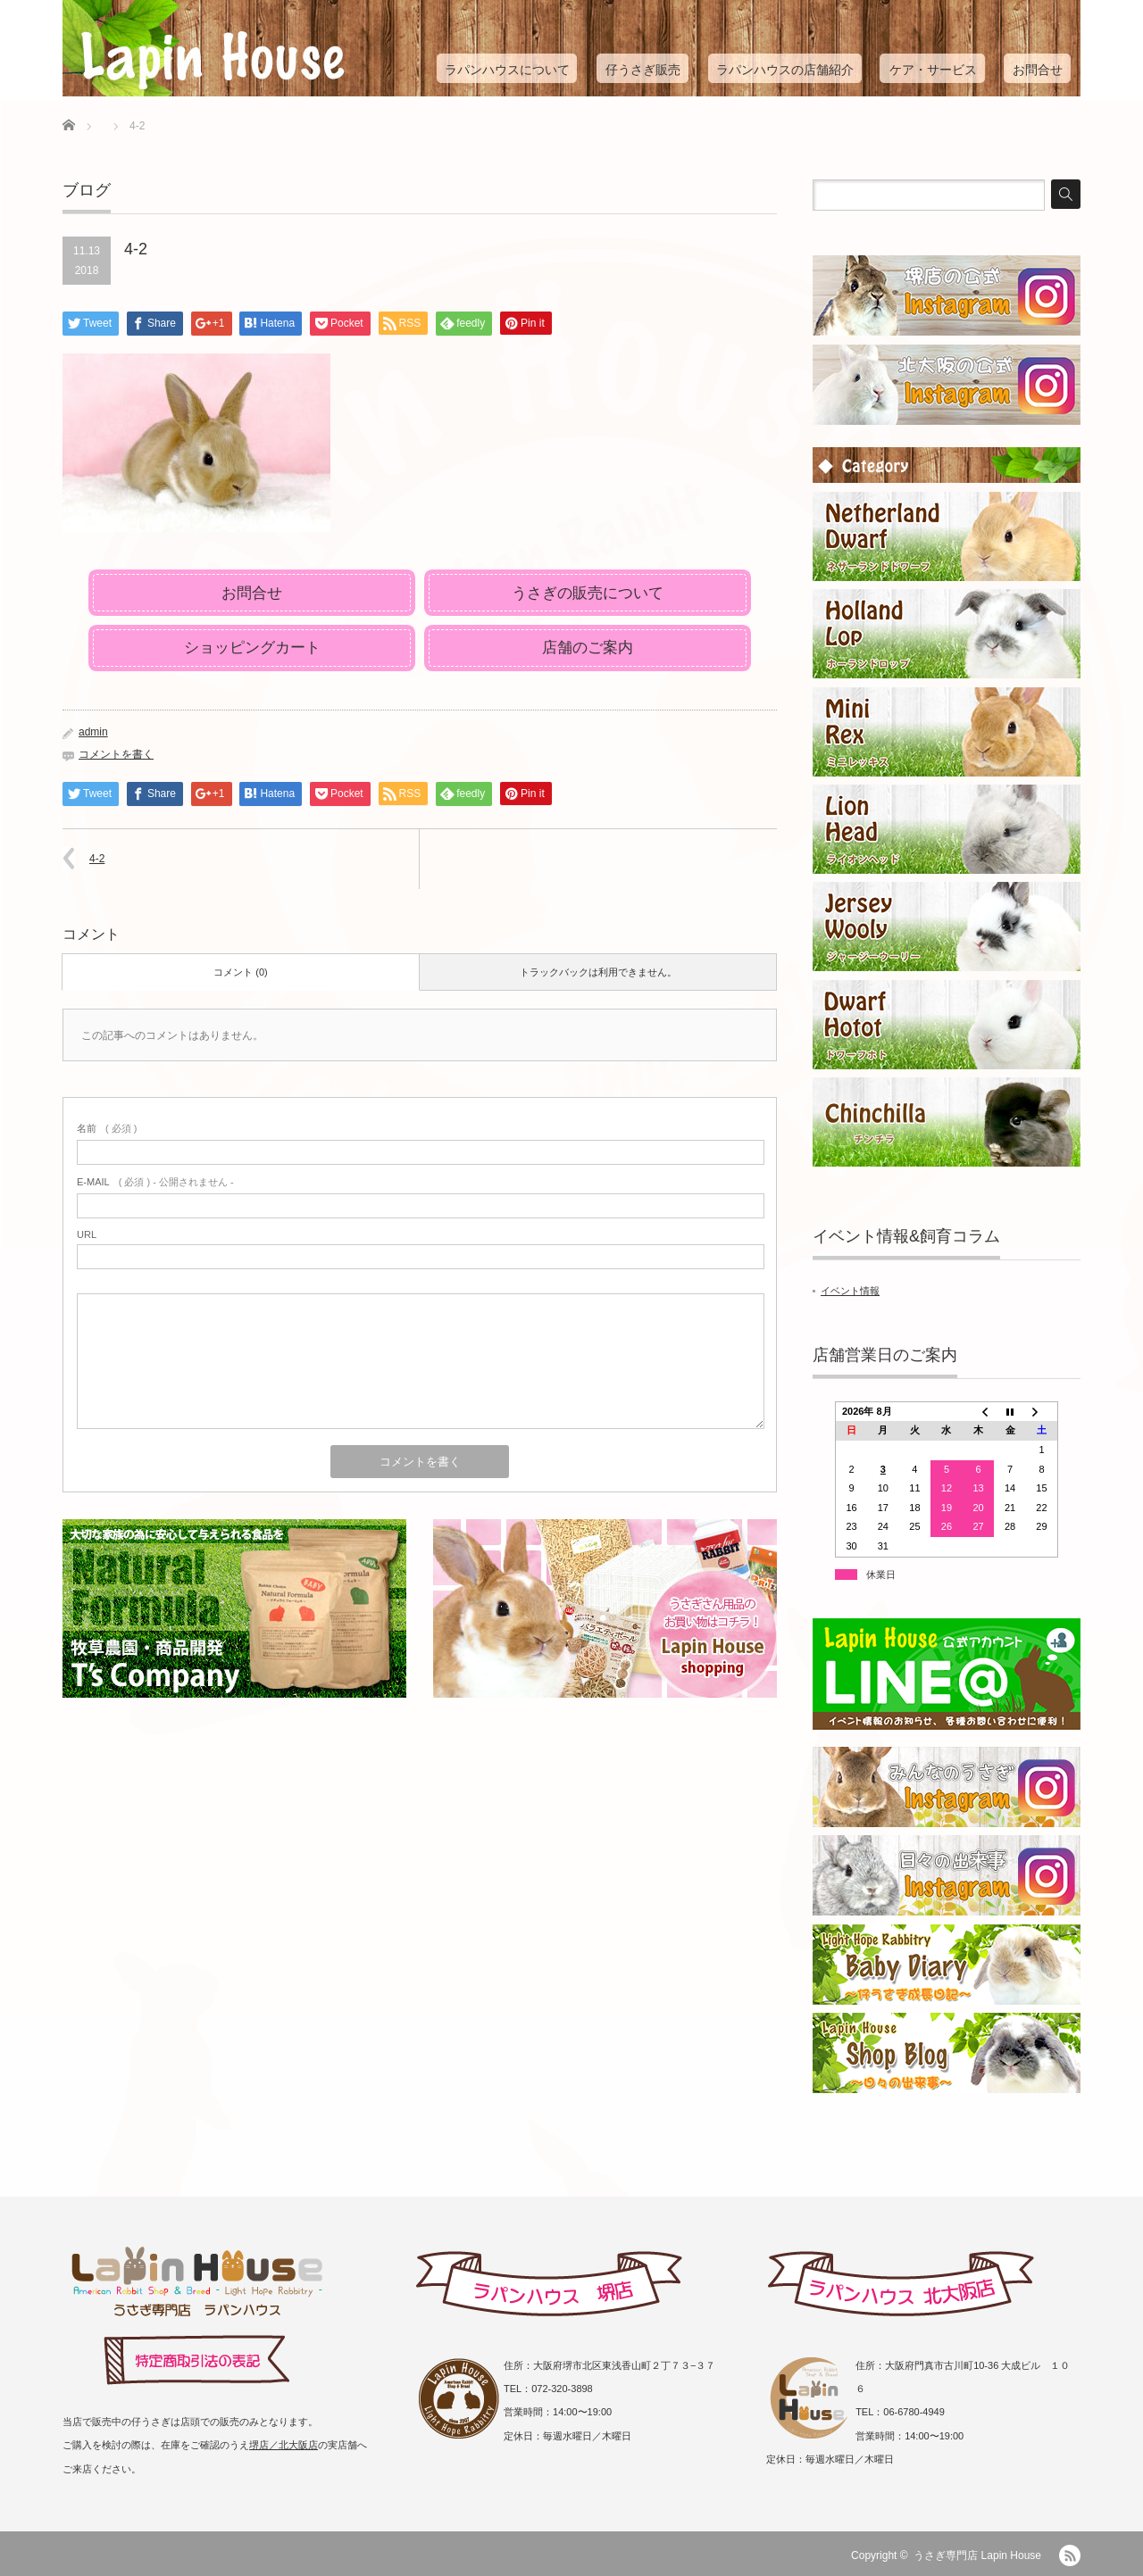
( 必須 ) (107, 1128)
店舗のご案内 (587, 647)
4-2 (96, 858)
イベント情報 (850, 1290)
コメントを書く (116, 754)
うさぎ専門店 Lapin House (977, 2555)
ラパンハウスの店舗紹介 (785, 69)
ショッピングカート (252, 647)
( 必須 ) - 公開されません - (155, 1181)
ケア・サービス (933, 69)
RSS (1069, 2555)
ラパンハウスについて (507, 69)
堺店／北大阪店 (283, 2444)
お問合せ (1038, 69)
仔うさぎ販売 (642, 69)
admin (93, 732)
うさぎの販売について (587, 593)
